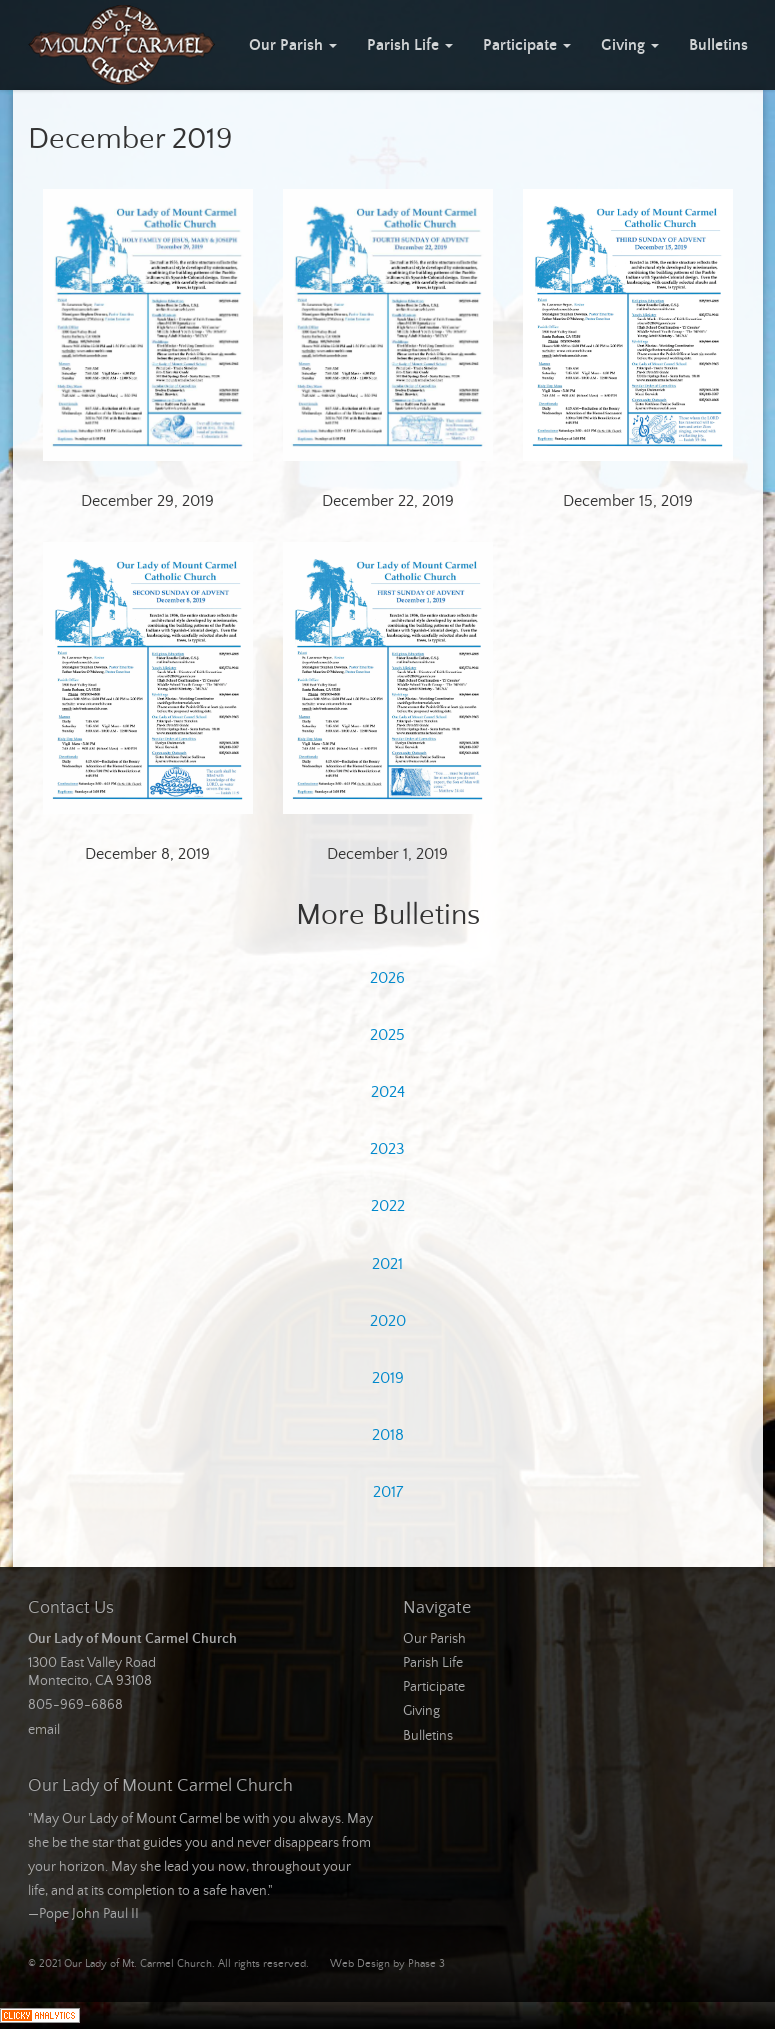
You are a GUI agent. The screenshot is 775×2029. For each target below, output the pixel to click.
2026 (387, 978)
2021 (387, 1264)
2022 (388, 1206)
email (44, 1730)
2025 (387, 1035)
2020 (388, 1321)
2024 (388, 1092)
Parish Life (410, 45)
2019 (388, 1378)
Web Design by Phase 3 (387, 1964)
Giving (630, 45)
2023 (387, 1149)
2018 (388, 1435)
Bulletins (718, 45)
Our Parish (293, 45)
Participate (527, 45)
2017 (388, 1492)
